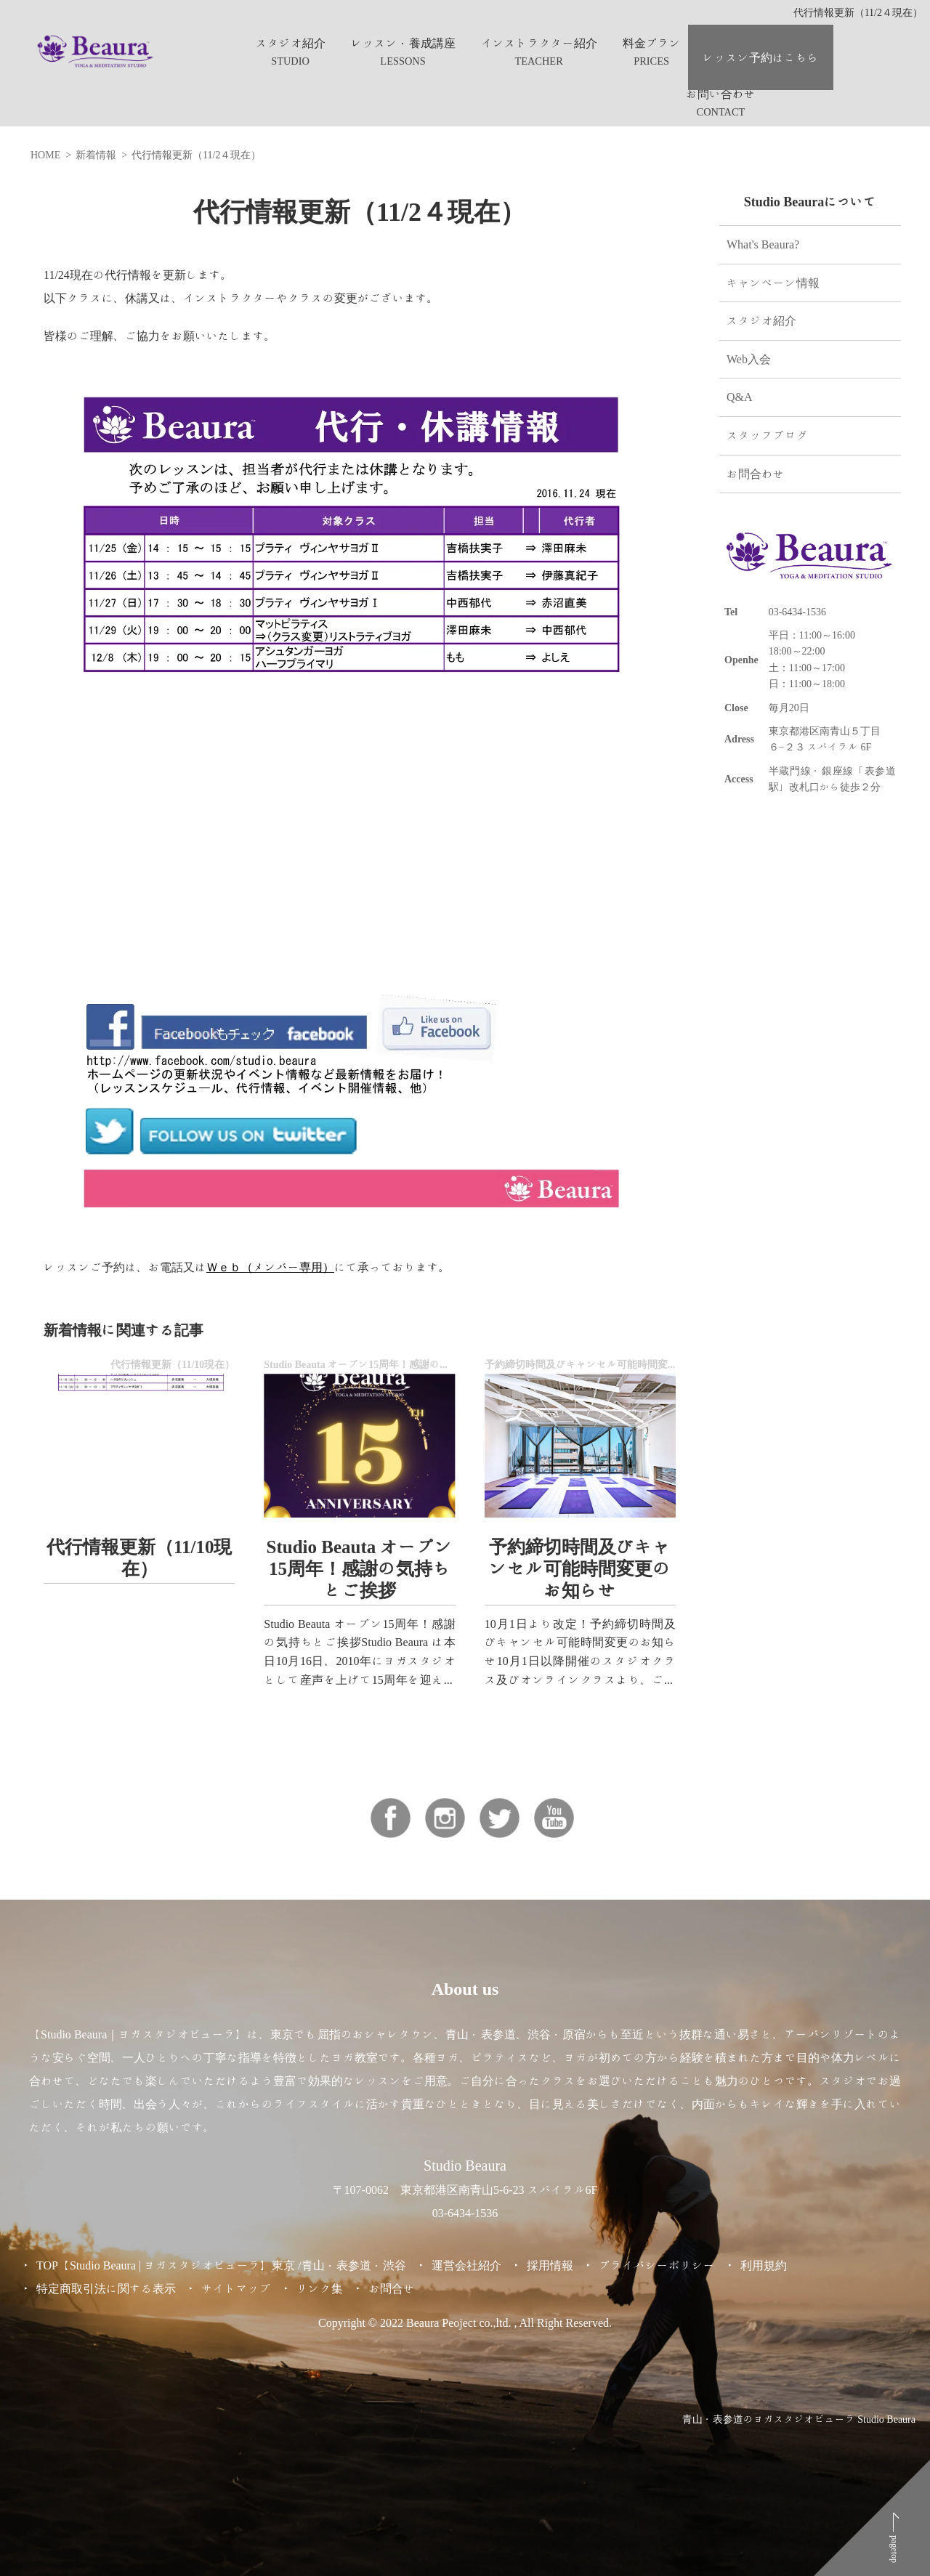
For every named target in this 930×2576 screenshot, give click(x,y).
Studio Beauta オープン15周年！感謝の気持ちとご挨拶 (360, 1568)
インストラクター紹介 (539, 43)
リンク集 (319, 2288)
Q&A (740, 396)
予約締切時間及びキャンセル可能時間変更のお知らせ (580, 1568)
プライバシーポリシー (657, 2265)
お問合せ (391, 2288)
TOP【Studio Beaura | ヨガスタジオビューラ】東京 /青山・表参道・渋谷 (221, 2265)
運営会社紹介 (466, 2265)
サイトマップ (236, 2288)
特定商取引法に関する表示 (106, 2288)
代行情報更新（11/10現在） (139, 1557)
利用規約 (763, 2265)
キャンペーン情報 (773, 282)
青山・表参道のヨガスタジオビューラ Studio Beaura (798, 2419)
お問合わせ (756, 473)
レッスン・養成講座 (403, 43)
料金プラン (652, 43)
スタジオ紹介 (291, 43)
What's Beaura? (763, 244)
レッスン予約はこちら (761, 57)
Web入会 (749, 359)
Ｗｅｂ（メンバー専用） (270, 1267)
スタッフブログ (767, 435)
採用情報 (550, 2265)
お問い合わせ (721, 94)
